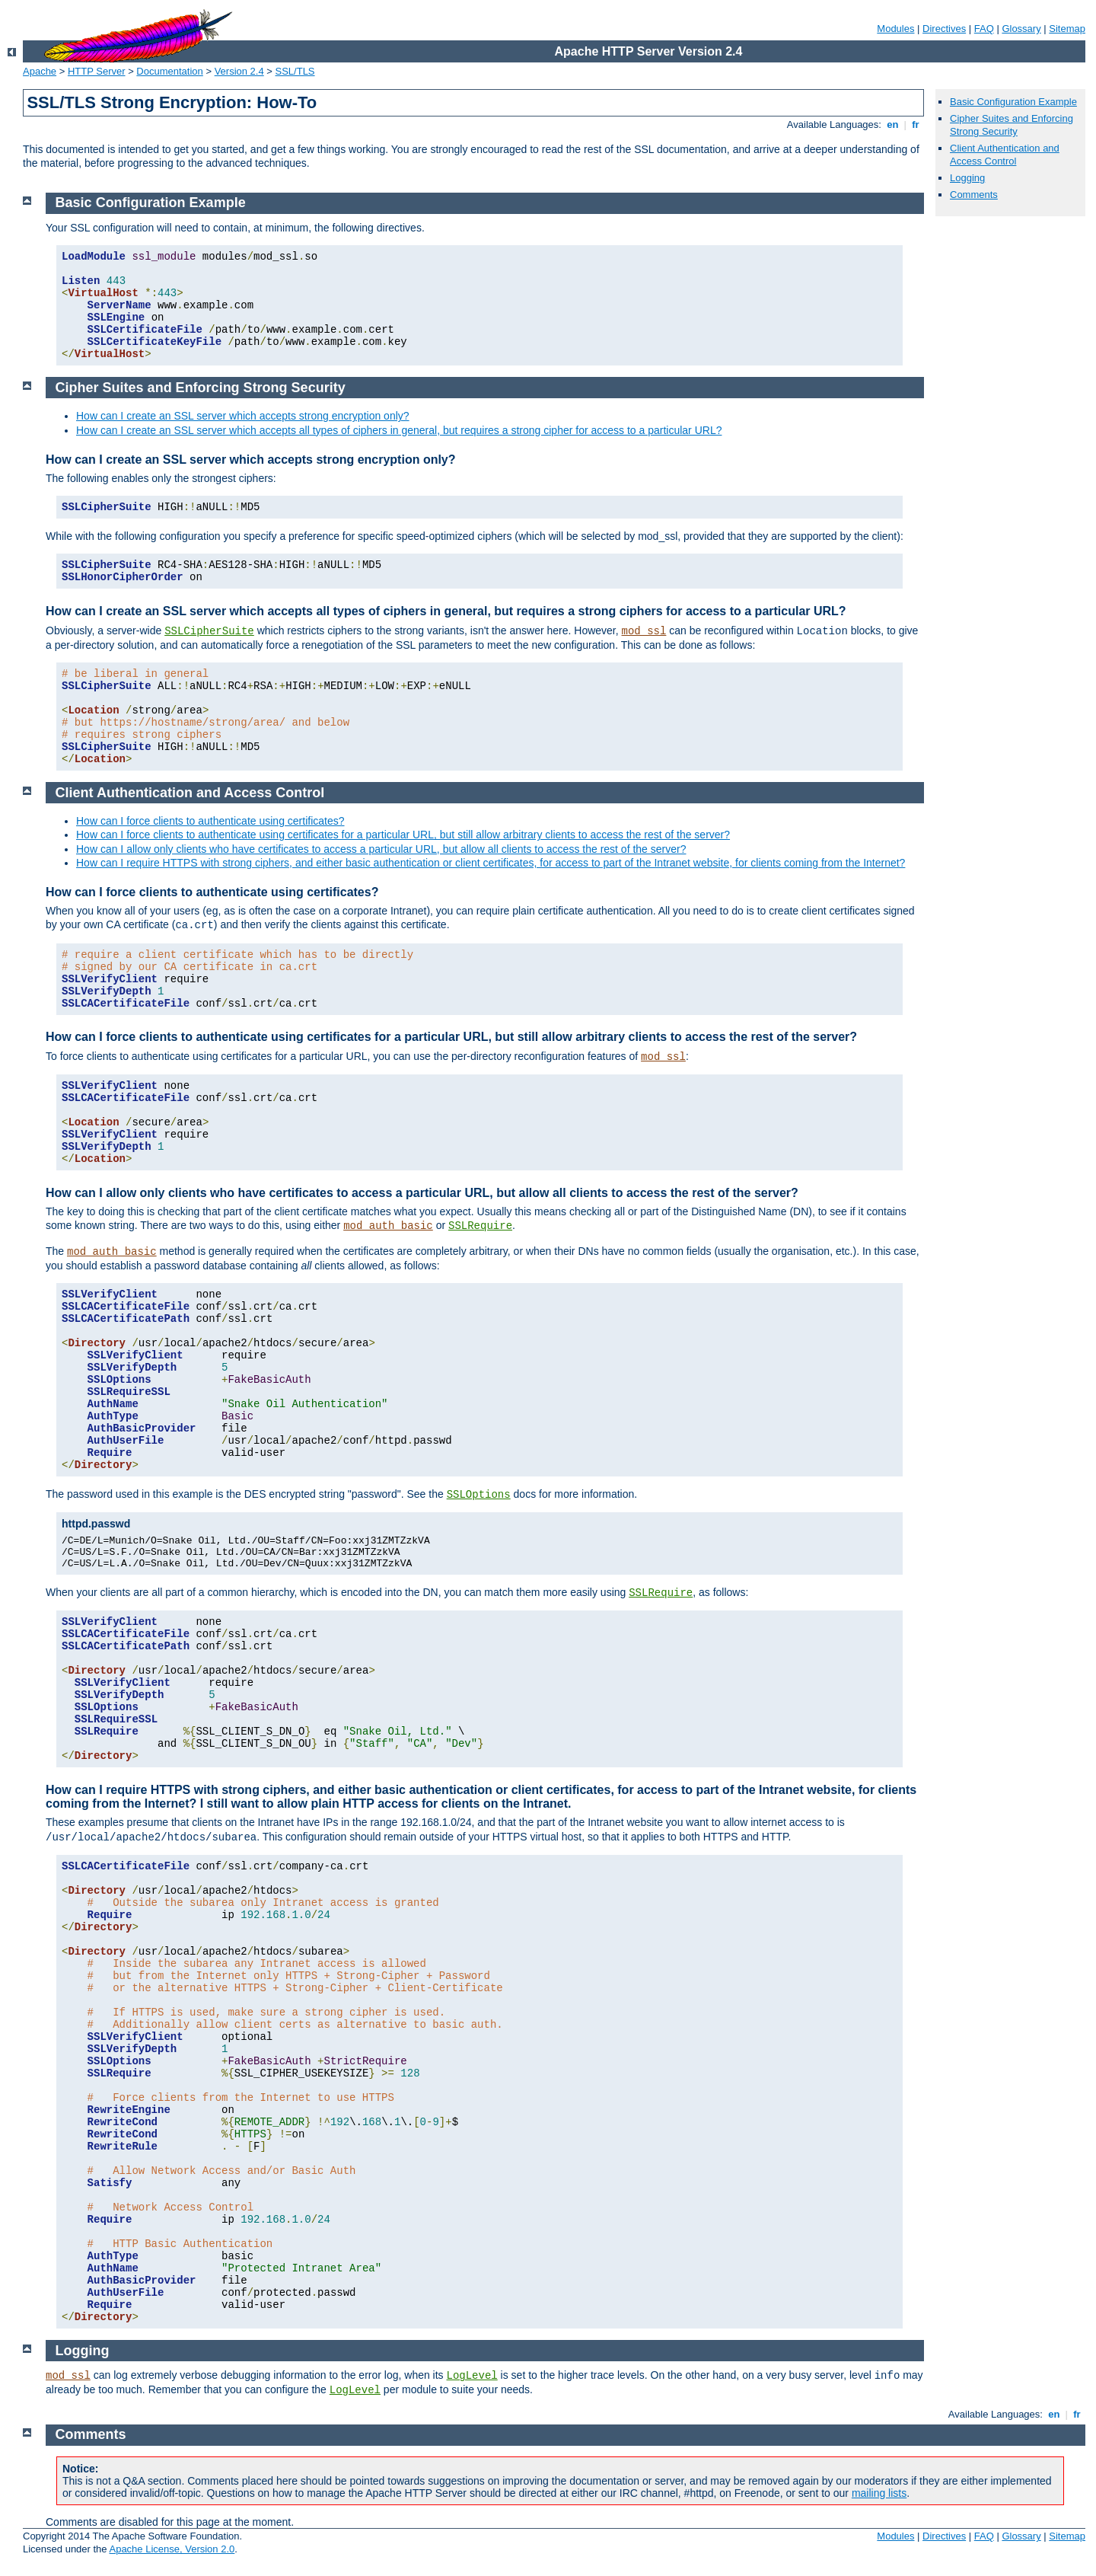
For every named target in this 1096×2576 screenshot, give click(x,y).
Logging (967, 178)
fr (916, 124)
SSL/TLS (295, 71)
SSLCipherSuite (209, 631)
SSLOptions (479, 1495)
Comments (974, 194)
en (892, 124)
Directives (944, 28)
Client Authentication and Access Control (1004, 154)
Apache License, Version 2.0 (171, 2549)
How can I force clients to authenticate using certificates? (210, 821)
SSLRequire (480, 1226)
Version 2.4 (239, 71)
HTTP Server (97, 71)
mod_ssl (644, 631)
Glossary (1021, 28)
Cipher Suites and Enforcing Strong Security (1011, 125)
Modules (895, 28)
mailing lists (879, 2493)
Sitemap (1067, 28)
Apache (39, 71)
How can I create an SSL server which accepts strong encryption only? (242, 416)
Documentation (169, 71)
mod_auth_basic (388, 1226)
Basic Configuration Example (1013, 101)
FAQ (984, 28)
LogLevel (472, 2376)
